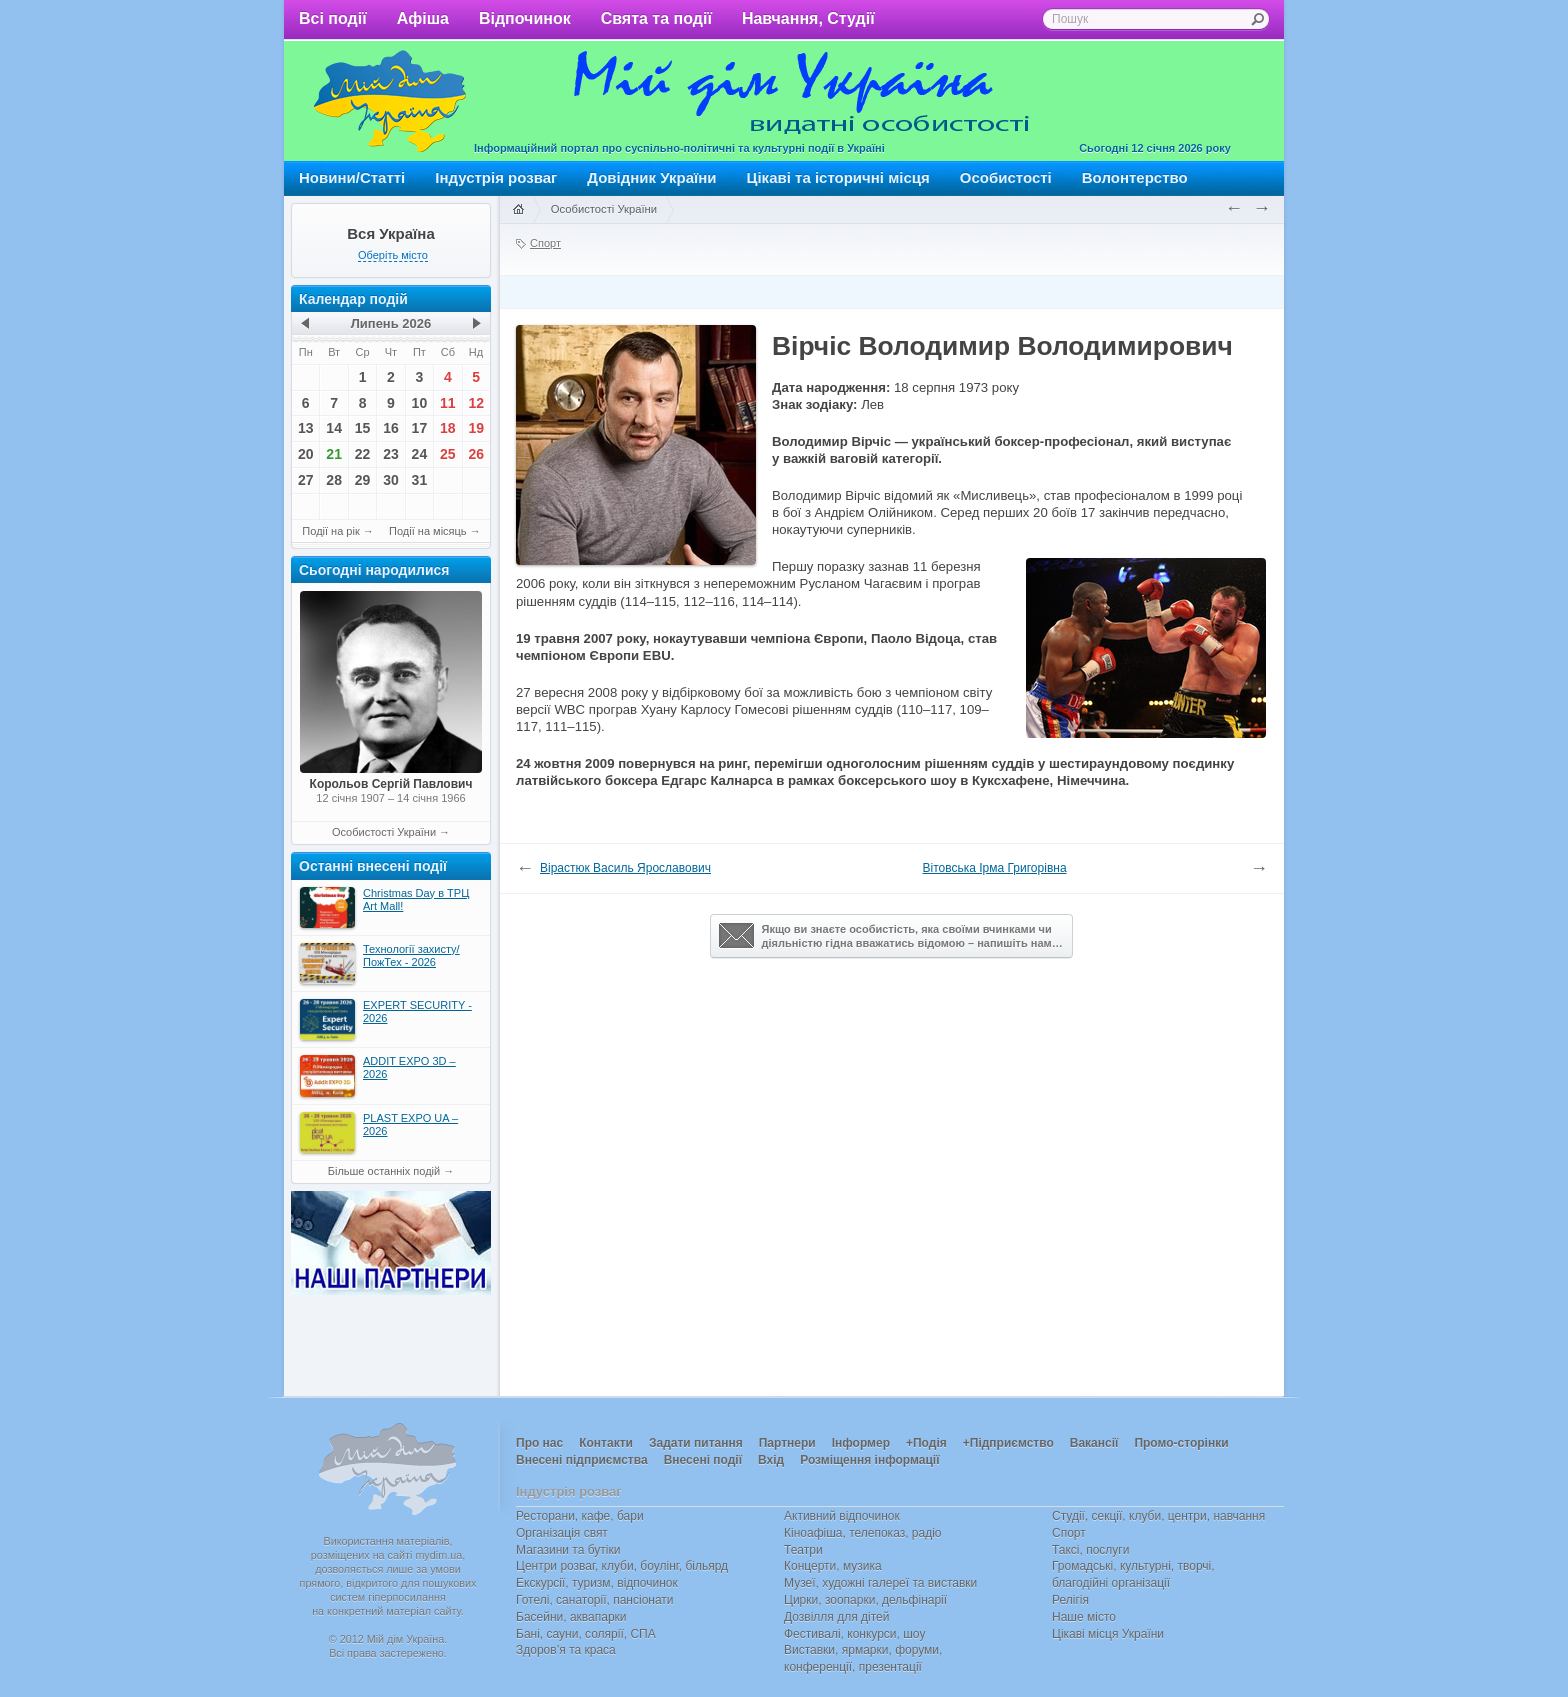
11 (448, 403)
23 (391, 454)
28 (334, 480)
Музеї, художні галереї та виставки (880, 1583)
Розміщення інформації (869, 1460)
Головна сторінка (518, 210)
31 (420, 480)
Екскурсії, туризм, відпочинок (597, 1583)
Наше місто (1084, 1617)
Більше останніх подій (384, 1171)
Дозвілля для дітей (836, 1617)
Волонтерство (1135, 177)
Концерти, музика (833, 1566)
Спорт (545, 243)
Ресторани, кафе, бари (580, 1516)
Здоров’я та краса (566, 1650)
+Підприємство (1008, 1443)
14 (334, 428)
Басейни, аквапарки (571, 1617)
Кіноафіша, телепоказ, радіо (863, 1533)
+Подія (926, 1443)
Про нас (539, 1443)
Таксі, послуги (1090, 1550)
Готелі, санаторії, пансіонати (595, 1600)
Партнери (787, 1443)
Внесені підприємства (582, 1460)
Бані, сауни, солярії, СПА (586, 1634)
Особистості (1006, 177)
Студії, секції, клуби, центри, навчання (1158, 1516)
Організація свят (562, 1533)
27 (306, 480)
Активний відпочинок (842, 1516)
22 (363, 454)
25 (448, 454)
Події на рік (330, 531)
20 (306, 454)
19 (476, 428)
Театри (803, 1550)
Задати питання (696, 1443)
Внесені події (703, 1460)
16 (391, 428)
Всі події (333, 18)
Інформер (861, 1443)
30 (391, 480)
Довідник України (651, 177)
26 (476, 454)
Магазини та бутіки (568, 1550)
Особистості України (384, 832)
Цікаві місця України (1108, 1634)
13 (306, 428)
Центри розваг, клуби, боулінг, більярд (622, 1566)
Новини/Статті (352, 177)
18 (448, 428)
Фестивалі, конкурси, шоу (854, 1634)
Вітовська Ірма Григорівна (995, 868)
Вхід (771, 1460)
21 (334, 454)
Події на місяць (428, 531)
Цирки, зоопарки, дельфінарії (865, 1600)
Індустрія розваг (496, 177)
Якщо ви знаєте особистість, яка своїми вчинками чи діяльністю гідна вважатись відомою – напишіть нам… (891, 936)
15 (363, 428)
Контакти (606, 1443)
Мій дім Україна (390, 101)
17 (420, 428)
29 (363, 480)
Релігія (1070, 1600)
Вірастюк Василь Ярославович (625, 868)
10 (420, 403)
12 (476, 403)
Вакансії (1094, 1443)
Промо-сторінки (1181, 1443)
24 (420, 454)
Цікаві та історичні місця (838, 177)
